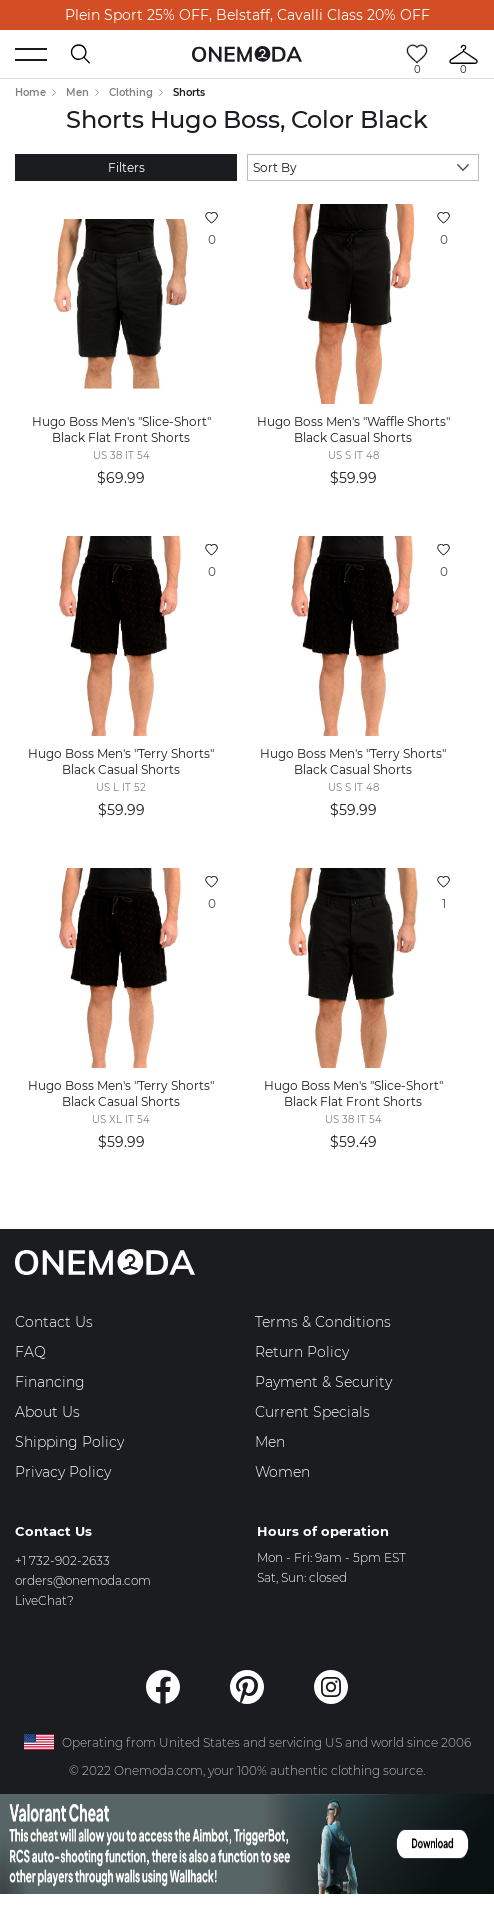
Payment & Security (323, 1382)
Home (30, 92)
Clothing (131, 92)
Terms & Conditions (323, 1322)
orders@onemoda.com (83, 1580)
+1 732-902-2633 (62, 1560)
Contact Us (54, 1322)
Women (282, 1472)
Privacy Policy (63, 1472)
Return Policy (302, 1352)
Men (77, 92)
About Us (47, 1412)
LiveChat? (44, 1600)
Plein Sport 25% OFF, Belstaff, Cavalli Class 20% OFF (247, 15)
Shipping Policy (69, 1442)
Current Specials (312, 1412)
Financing (50, 1382)
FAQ (30, 1352)
